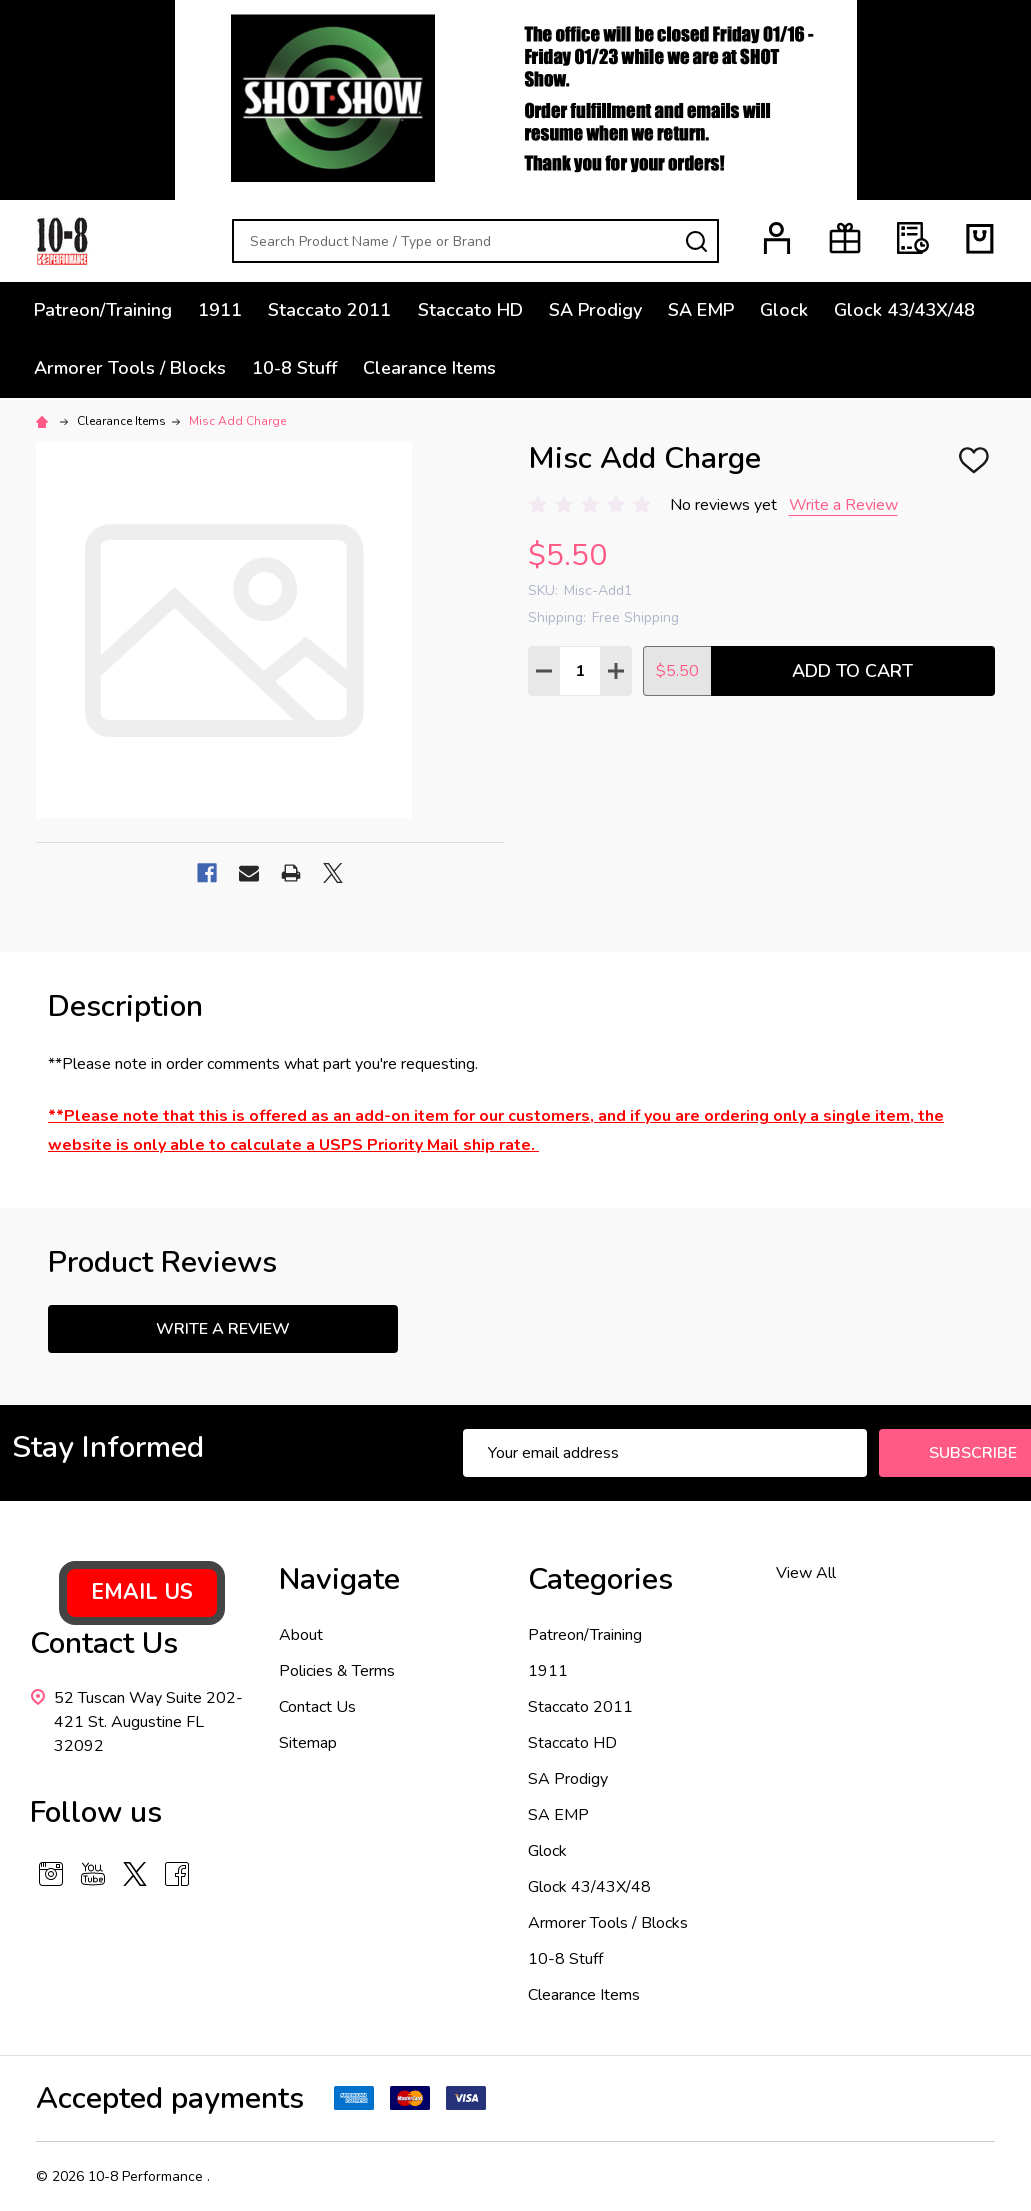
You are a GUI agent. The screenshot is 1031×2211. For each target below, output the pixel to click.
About (301, 1635)
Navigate (339, 1579)
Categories (600, 1579)
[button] (142, 1593)
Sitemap (308, 1743)
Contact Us (317, 1707)
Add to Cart (852, 671)
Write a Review (843, 505)
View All (806, 1573)
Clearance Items (435, 370)
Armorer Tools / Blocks (132, 370)
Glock (797, 311)
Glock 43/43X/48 (919, 311)
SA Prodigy (604, 311)
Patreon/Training (105, 311)
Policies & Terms (337, 1671)
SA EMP (712, 311)
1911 (224, 311)
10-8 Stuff (298, 370)
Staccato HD (477, 311)
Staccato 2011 (335, 311)
